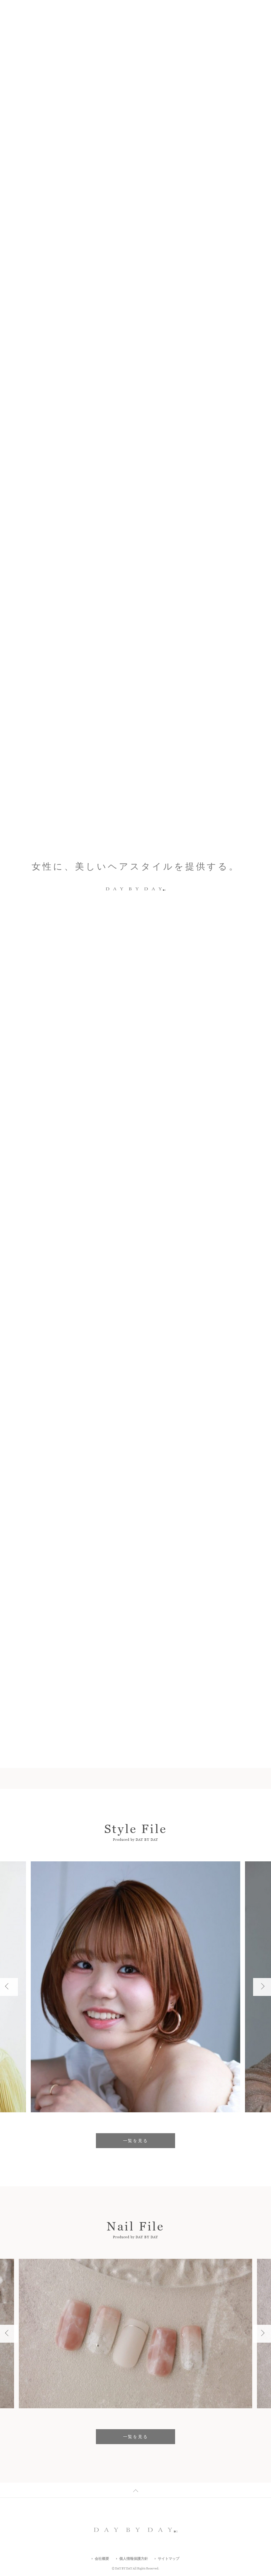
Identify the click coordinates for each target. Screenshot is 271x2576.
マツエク (152, 1287)
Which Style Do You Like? (72, 318)
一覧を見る (135, 1134)
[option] (135, 319)
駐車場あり (184, 1287)
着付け (136, 1301)
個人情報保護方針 (133, 2559)
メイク (124, 1287)
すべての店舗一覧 (98, 1337)
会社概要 (102, 2559)
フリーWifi (61, 1314)
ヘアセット (165, 1301)
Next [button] (258, 319)
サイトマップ (168, 2559)
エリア (135, 1222)
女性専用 (198, 1301)
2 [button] (243, 319)
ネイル (99, 1287)
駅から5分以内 (65, 1287)
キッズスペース (101, 1301)
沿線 (207, 1222)
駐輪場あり (62, 1301)
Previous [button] (235, 319)
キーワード (63, 1222)
